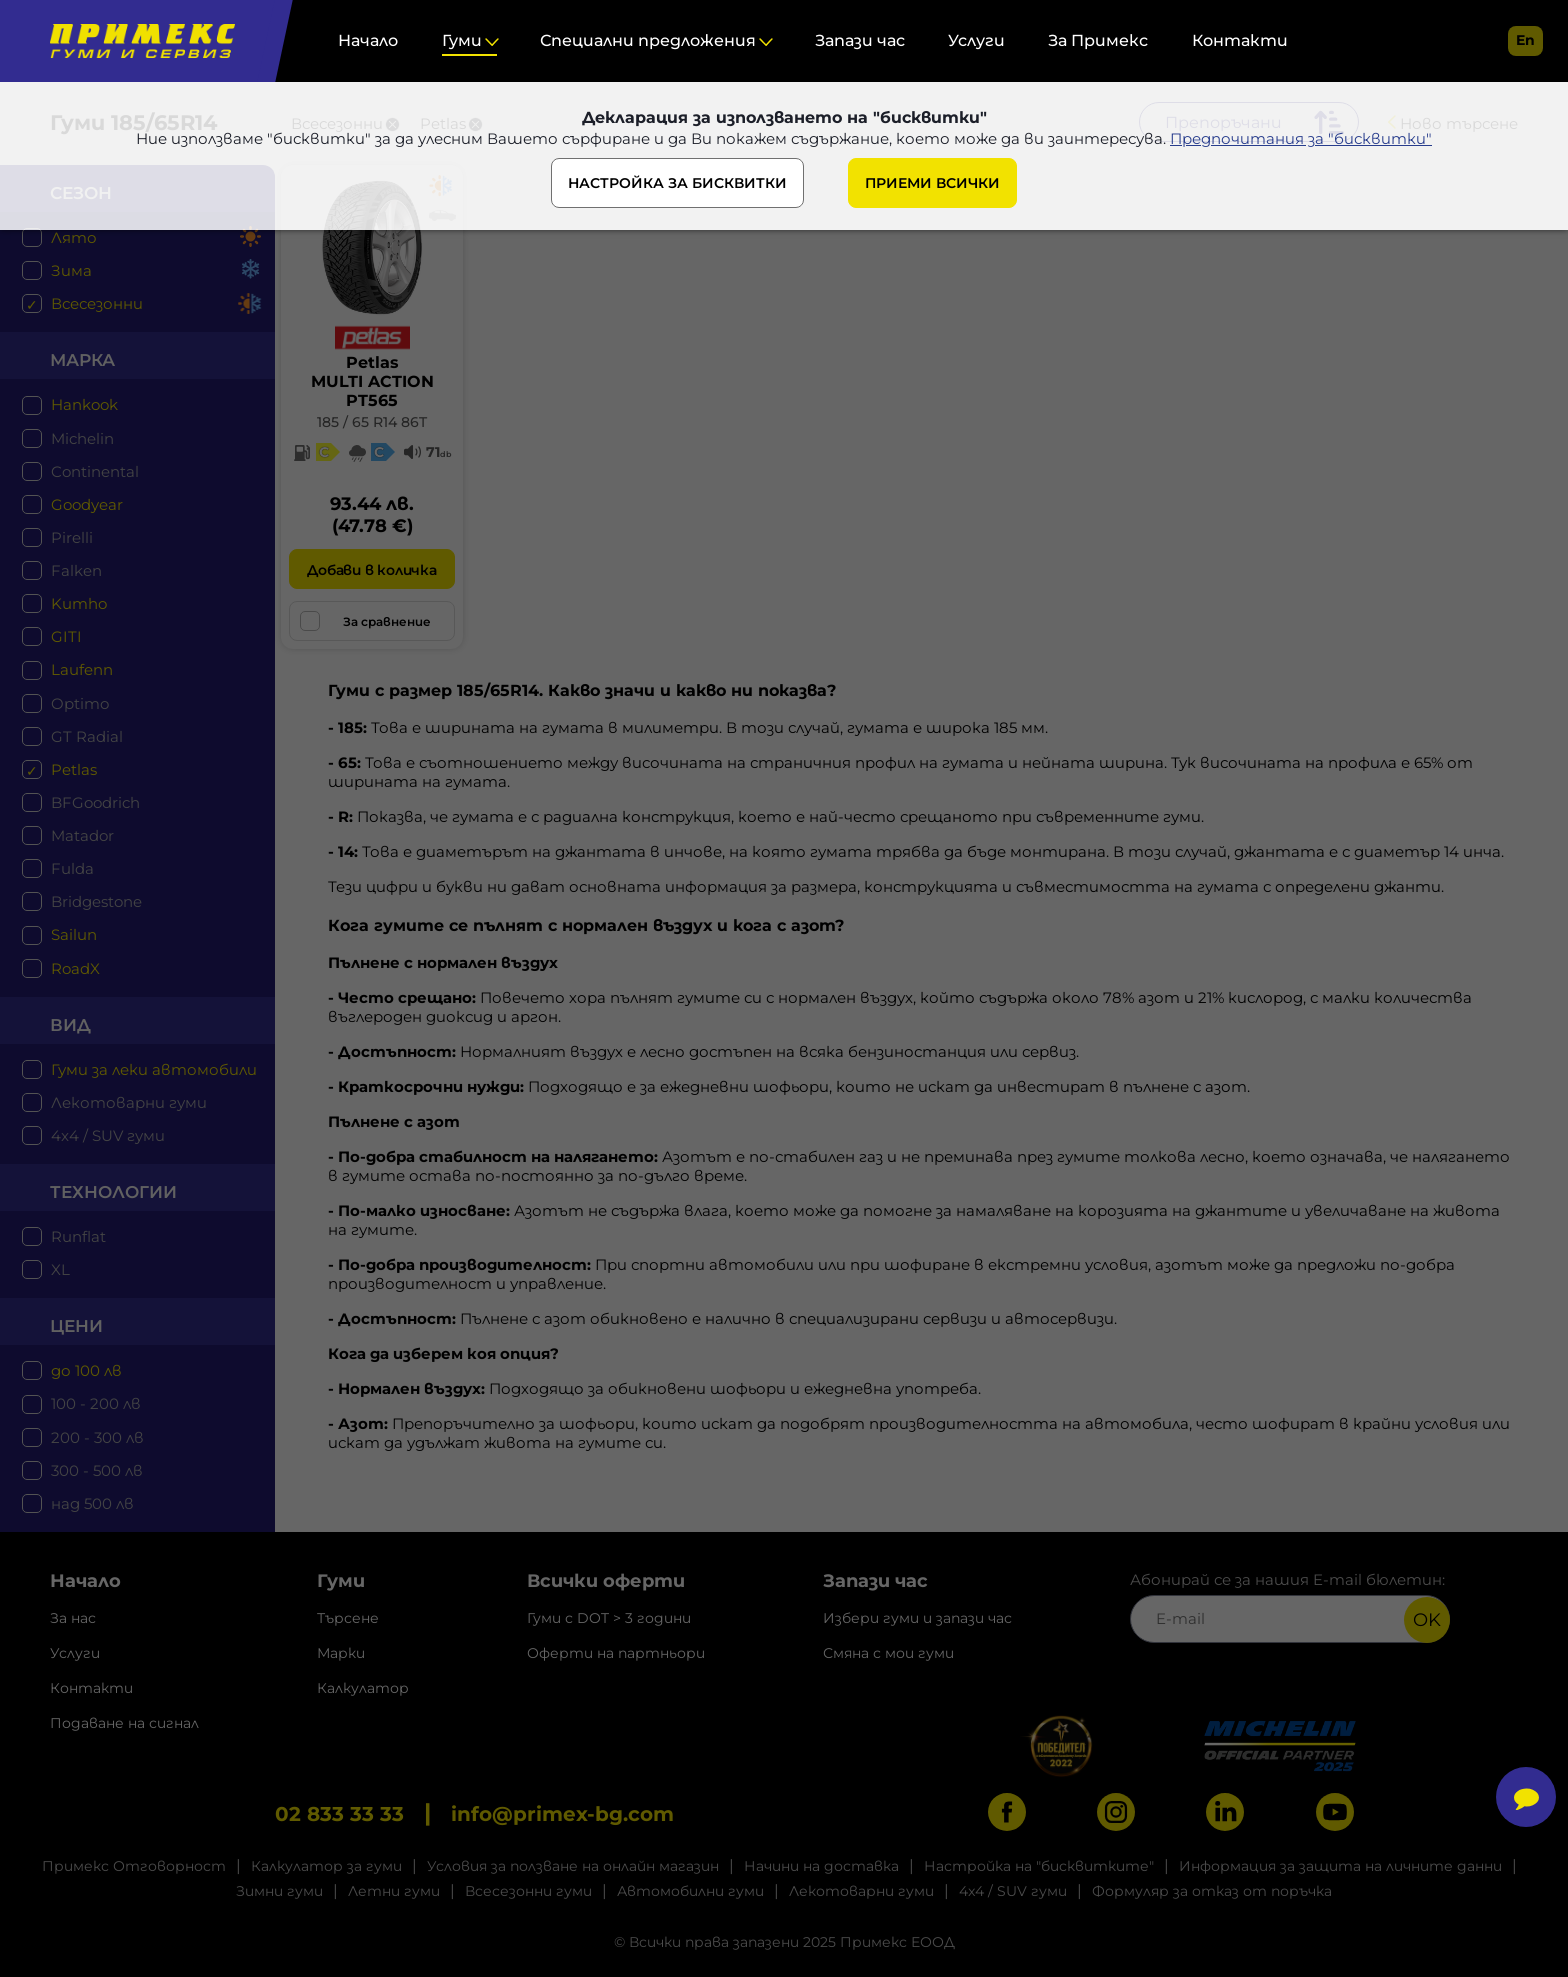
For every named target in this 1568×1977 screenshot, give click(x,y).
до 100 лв (86, 1370)
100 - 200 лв (96, 1403)
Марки (341, 1653)
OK (1427, 1620)
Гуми (462, 40)
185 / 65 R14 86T (372, 422)
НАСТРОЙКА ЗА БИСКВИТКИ (677, 183)
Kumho (79, 603)
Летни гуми (394, 1891)
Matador (82, 835)
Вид (70, 1025)
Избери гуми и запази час (917, 1618)
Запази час (860, 40)
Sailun (74, 934)
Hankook (84, 404)
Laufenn (82, 669)
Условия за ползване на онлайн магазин (573, 1866)
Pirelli (72, 537)
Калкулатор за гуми (326, 1866)
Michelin (82, 438)
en (1525, 40)
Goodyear (87, 504)
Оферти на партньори (616, 1653)
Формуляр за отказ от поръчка (1212, 1891)
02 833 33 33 (339, 1814)
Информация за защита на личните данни (1340, 1866)
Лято (74, 237)
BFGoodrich (95, 802)
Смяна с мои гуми (888, 1653)
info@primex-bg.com (562, 1814)
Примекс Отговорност (134, 1866)
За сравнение (365, 621)
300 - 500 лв (97, 1470)
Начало (368, 40)
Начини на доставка (821, 1866)
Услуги (976, 40)
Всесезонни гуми (528, 1891)
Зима (71, 270)
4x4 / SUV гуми (108, 1135)
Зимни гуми (279, 1891)
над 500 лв (92, 1503)
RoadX (75, 968)
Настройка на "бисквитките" (1039, 1866)
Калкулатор (363, 1688)
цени (76, 1326)
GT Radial (87, 736)
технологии (113, 1192)
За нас (73, 1618)
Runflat (78, 1236)
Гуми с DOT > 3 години (609, 1618)
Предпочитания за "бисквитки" (1301, 138)
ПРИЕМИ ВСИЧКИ (932, 183)
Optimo (80, 703)
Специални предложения (648, 40)
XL (60, 1269)
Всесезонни (97, 303)
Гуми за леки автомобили (154, 1069)
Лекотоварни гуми (129, 1102)
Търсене (348, 1618)
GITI (66, 636)
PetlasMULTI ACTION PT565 (372, 381)
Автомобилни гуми (690, 1891)
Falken (76, 570)
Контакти (1240, 40)
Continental (95, 471)
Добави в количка (371, 570)
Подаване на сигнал (124, 1723)
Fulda (72, 868)
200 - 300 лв (97, 1437)
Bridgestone (96, 901)
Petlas (74, 769)
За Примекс (1098, 40)
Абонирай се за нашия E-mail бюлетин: (1290, 1606)
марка (82, 360)
